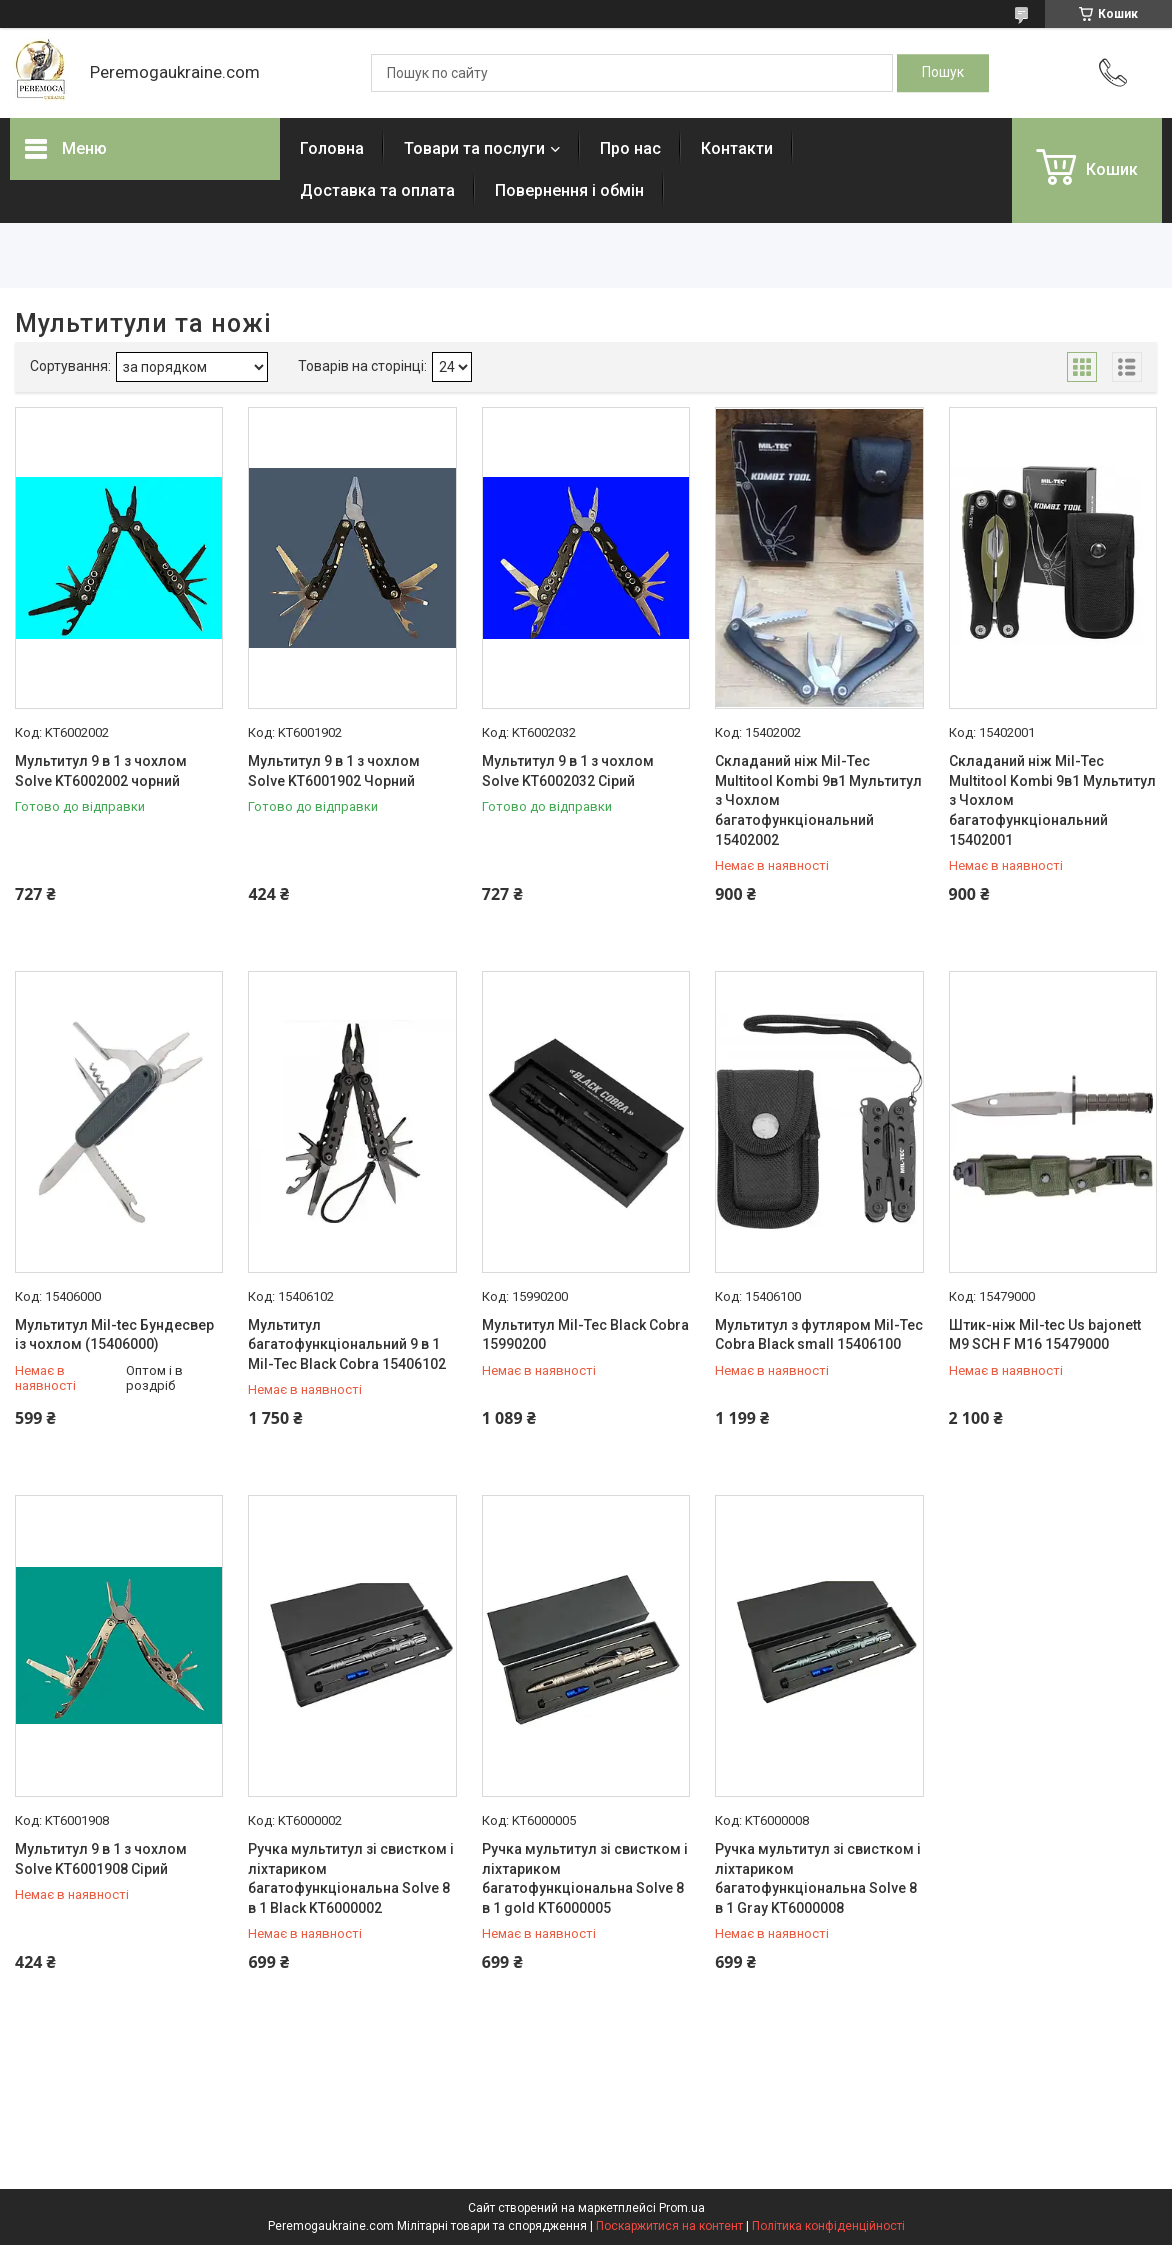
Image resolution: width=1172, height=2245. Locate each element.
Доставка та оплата (377, 190)
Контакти (737, 148)
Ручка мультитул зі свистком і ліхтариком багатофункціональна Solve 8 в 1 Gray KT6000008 (818, 1878)
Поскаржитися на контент (669, 2226)
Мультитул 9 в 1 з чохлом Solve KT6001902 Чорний (334, 771)
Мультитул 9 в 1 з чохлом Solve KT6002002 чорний (101, 771)
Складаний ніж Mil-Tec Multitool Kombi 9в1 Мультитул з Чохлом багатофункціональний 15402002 (818, 800)
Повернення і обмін (569, 190)
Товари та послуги (474, 148)
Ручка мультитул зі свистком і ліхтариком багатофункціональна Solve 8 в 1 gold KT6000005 (585, 1878)
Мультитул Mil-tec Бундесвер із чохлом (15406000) (114, 1335)
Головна (332, 148)
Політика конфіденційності (828, 2226)
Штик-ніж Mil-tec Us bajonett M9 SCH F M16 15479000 (1045, 1335)
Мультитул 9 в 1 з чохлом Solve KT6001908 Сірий (101, 1859)
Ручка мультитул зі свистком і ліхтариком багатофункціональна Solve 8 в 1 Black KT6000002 (351, 1878)
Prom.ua (682, 2208)
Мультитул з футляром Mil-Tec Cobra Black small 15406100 (819, 1335)
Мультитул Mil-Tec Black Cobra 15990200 (585, 1335)
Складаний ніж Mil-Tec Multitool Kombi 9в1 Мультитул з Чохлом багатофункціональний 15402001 (1052, 800)
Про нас (630, 148)
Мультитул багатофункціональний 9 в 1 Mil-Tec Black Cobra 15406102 (347, 1344)
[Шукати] (943, 73)
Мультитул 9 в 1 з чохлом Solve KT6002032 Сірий (568, 771)
